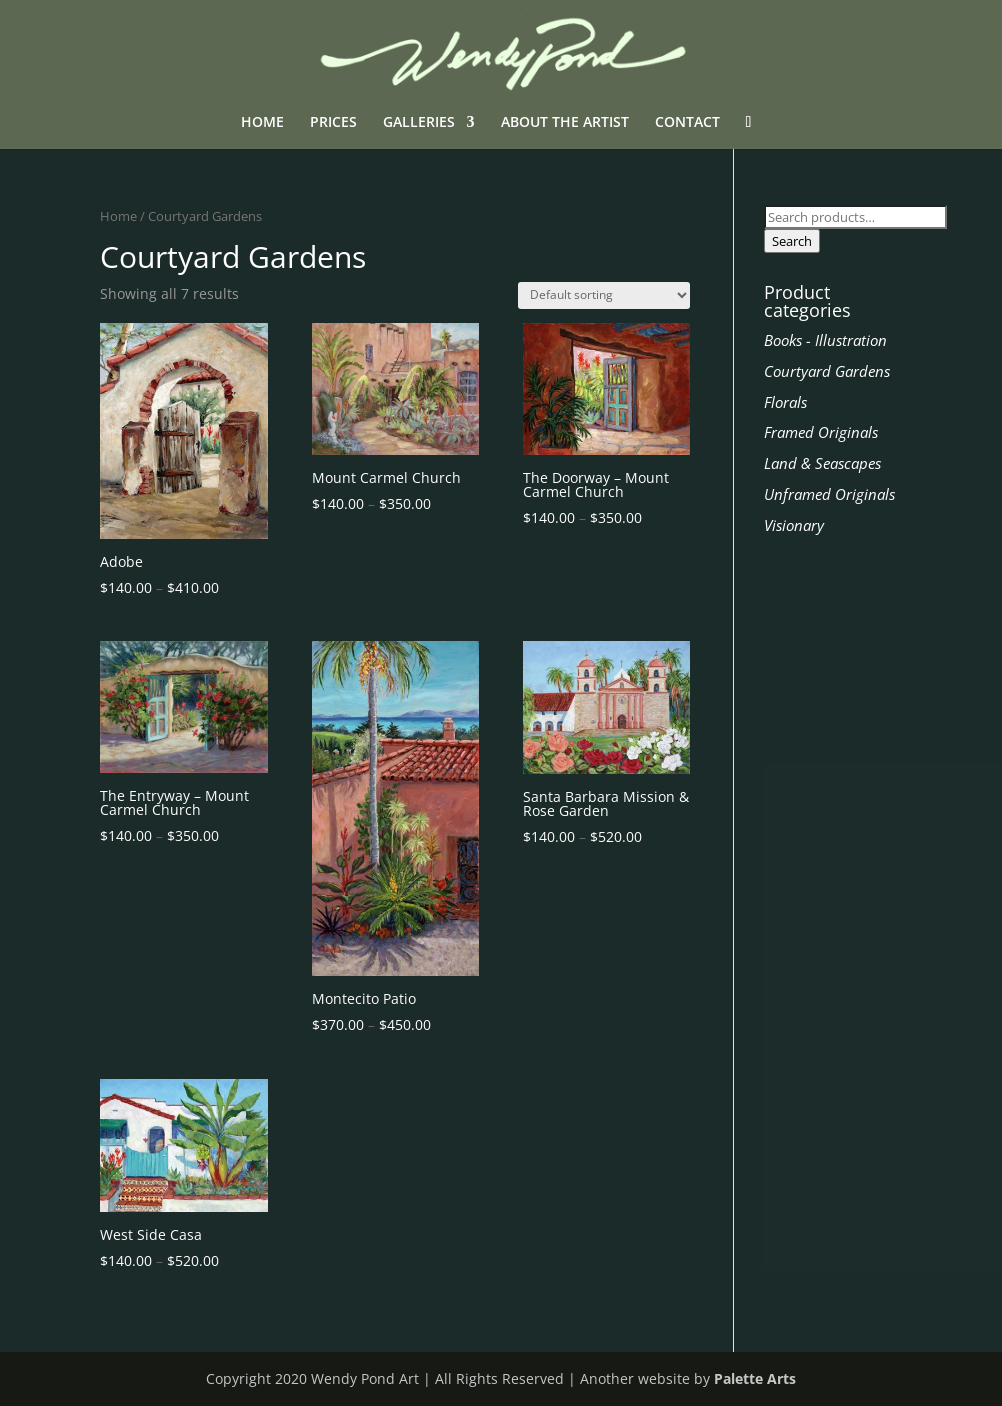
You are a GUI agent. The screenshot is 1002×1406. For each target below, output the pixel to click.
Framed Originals (821, 432)
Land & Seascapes (822, 463)
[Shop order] (604, 295)
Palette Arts (755, 1378)
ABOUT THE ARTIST (565, 123)
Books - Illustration (825, 340)
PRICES (333, 123)
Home (118, 216)
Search (792, 241)
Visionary (794, 525)
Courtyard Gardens (827, 371)
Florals (785, 402)
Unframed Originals (829, 494)
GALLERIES (419, 123)
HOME (262, 123)
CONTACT (687, 123)
